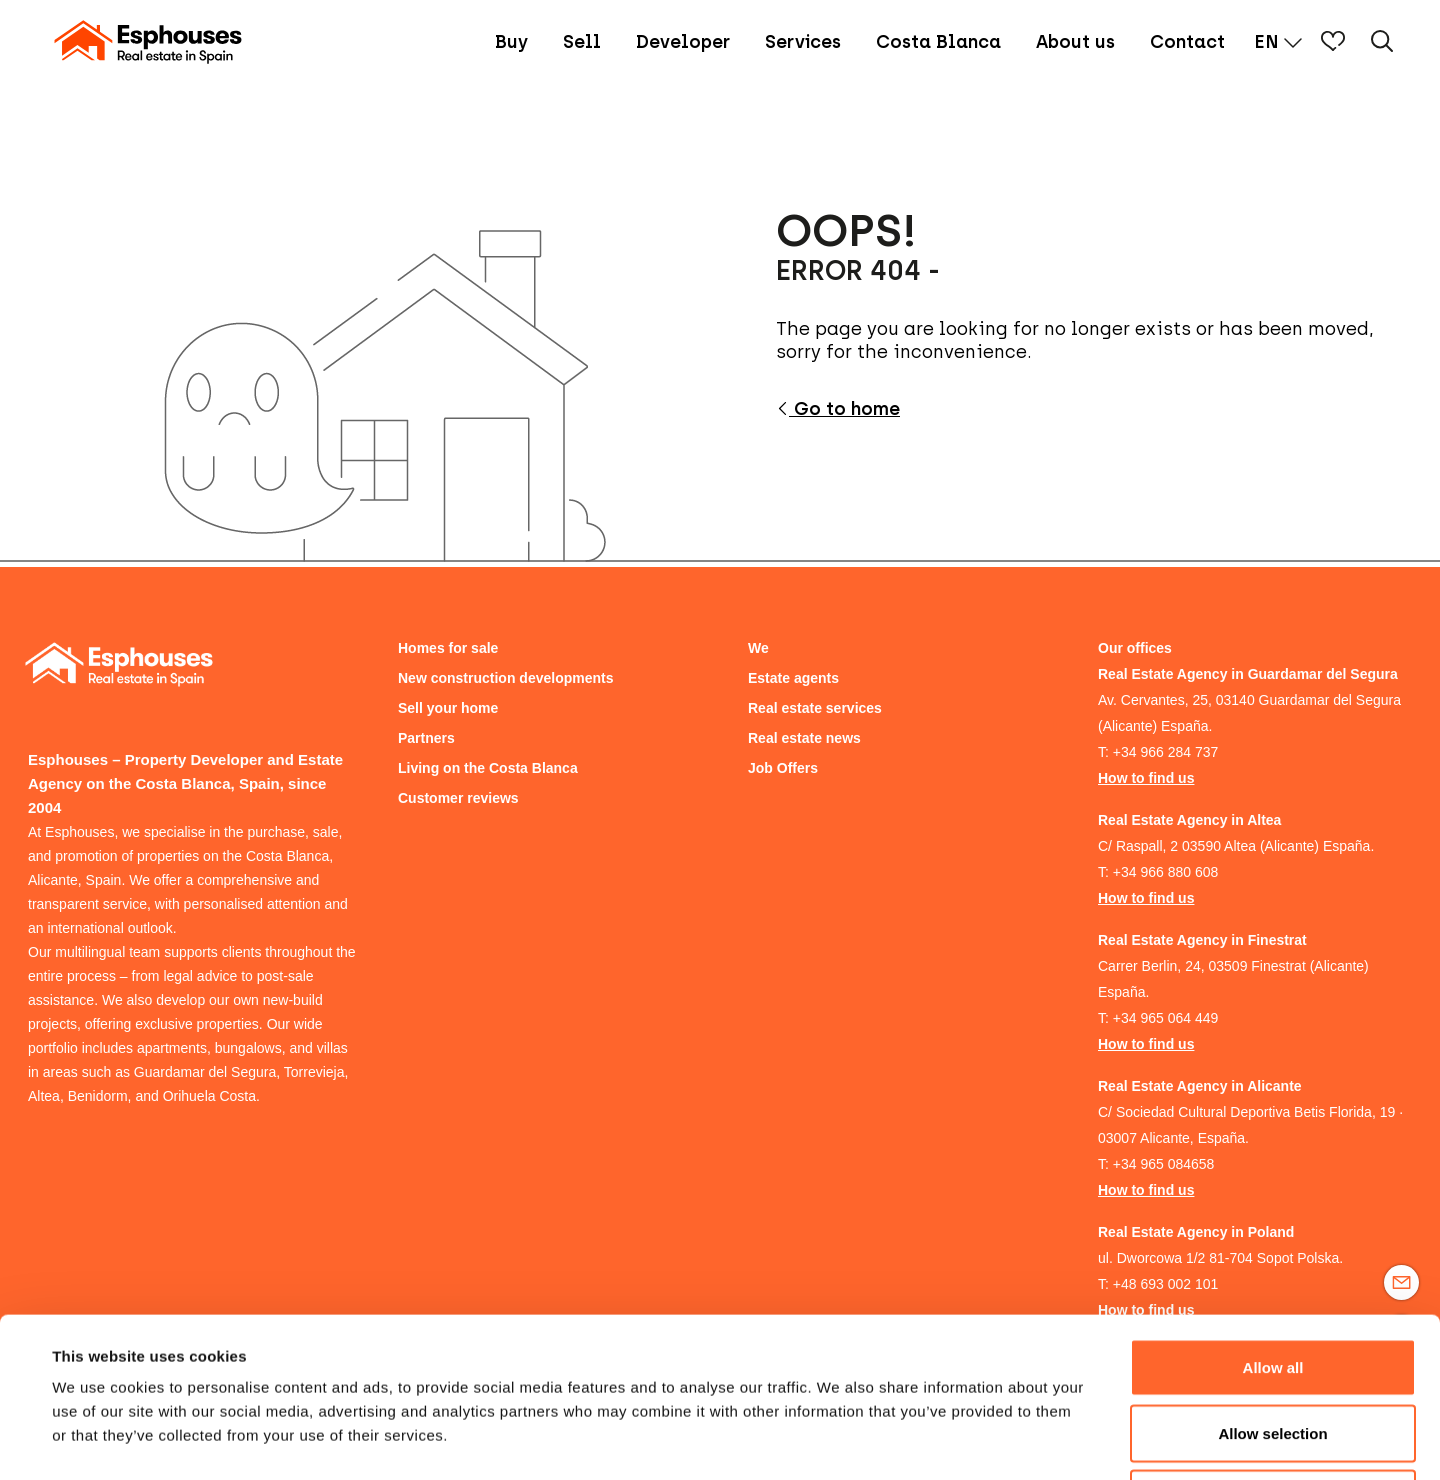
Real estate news (804, 738)
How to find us (1146, 778)
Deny (1273, 1348)
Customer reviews (458, 798)
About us (1075, 42)
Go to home (838, 409)
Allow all (1273, 1217)
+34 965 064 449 (1166, 1018)
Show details (839, 1440)
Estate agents (793, 678)
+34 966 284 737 (1166, 752)
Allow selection (1272, 1283)
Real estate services (815, 708)
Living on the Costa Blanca (488, 768)
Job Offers (783, 768)
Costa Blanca (938, 42)
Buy (511, 42)
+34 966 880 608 (1166, 872)
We (758, 648)
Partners (426, 738)
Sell (582, 42)
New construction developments (505, 678)
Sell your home (448, 708)
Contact (1187, 42)
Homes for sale (448, 648)
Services (803, 42)
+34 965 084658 (1164, 1164)
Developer (683, 42)
